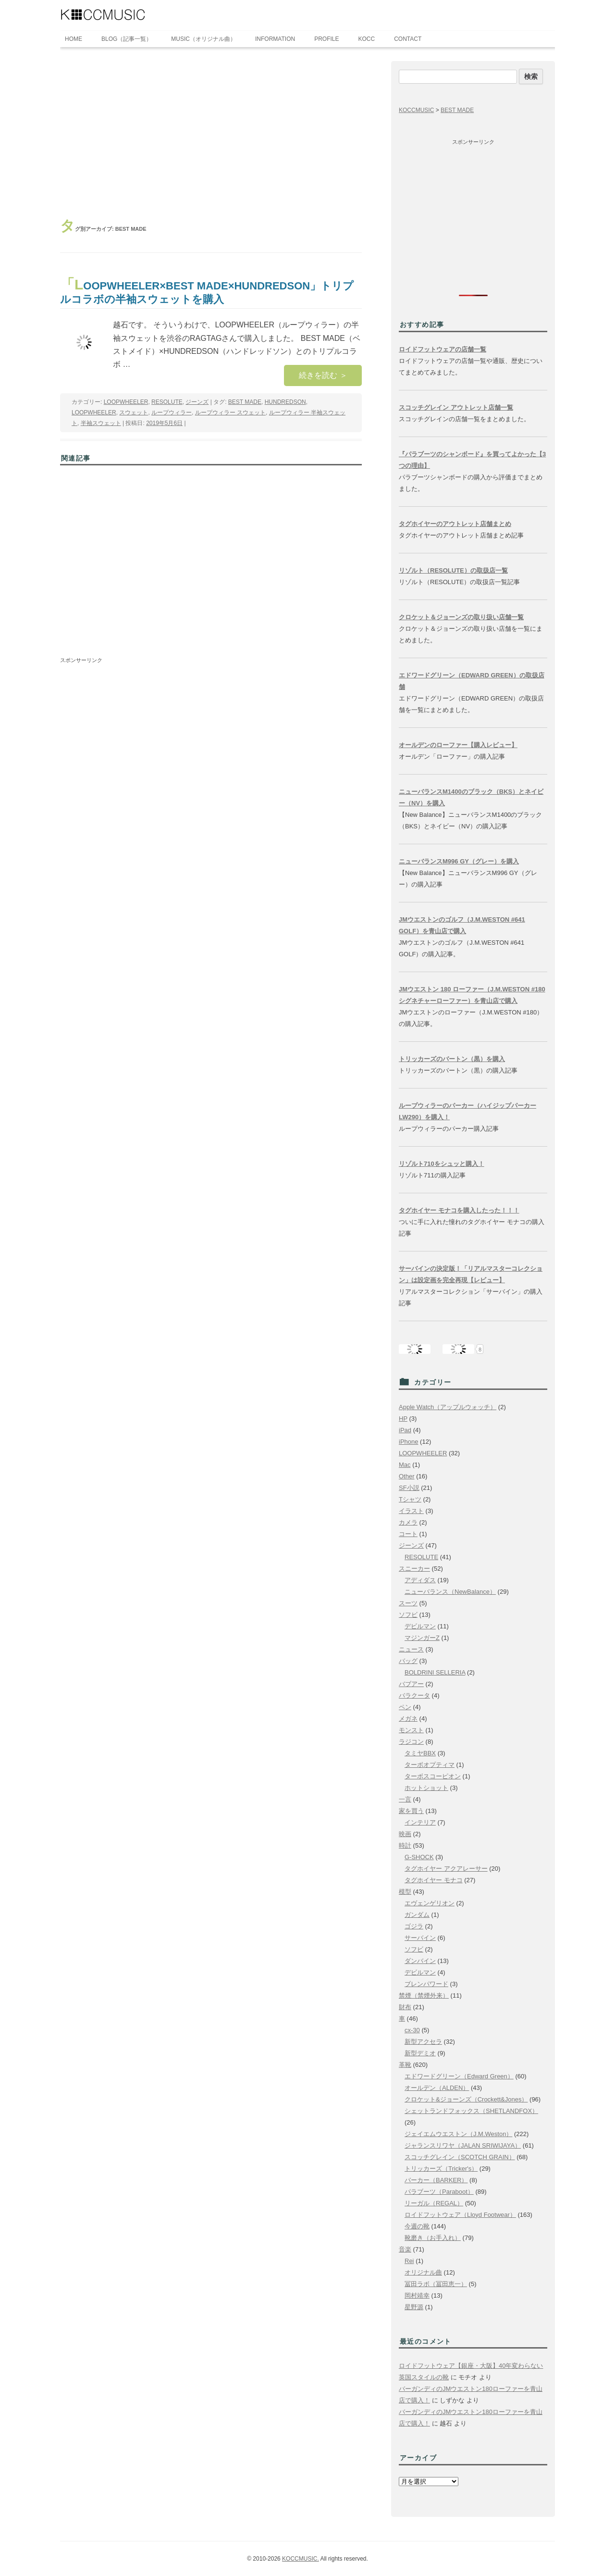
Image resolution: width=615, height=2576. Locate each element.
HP (403, 1418)
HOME (73, 39)
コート (408, 1534)
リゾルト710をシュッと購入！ (441, 1163)
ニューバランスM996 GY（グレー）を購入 (459, 861)
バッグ (408, 1660)
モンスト (411, 1730)
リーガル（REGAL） (434, 2203)
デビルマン (420, 1626)
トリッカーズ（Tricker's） (441, 2168)
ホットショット (426, 1787)
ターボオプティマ (430, 1764)
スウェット (133, 412)
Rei (409, 2260)
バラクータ (414, 1695)
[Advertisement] (211, 133)
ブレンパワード (426, 1984)
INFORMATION (275, 39)
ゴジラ (414, 1926)
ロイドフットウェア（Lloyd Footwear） (460, 2214)
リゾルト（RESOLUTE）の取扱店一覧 (453, 570)
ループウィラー (171, 412)
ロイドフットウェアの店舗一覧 (442, 349)
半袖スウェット (101, 423)
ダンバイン (420, 1960)
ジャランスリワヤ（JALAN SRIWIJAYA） (463, 2145)
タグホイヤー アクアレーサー (446, 1868)
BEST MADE (244, 402)
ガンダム (417, 1914)
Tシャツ (410, 1499)
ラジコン (411, 1741)
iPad (405, 1430)
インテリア (420, 1822)
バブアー (411, 1684)
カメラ (408, 1522)
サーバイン (420, 1937)
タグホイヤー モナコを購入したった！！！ (459, 1210)
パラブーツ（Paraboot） (439, 2191)
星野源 (414, 2307)
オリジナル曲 (423, 2272)
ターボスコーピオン (433, 1776)
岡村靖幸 (417, 2295)
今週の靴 (417, 2226)
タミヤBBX (420, 1753)
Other (407, 1476)
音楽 (405, 2249)
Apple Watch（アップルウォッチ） (447, 1407)
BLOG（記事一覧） (126, 39)
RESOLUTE (167, 402)
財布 (405, 2007)
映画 (405, 1834)
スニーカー (414, 1568)
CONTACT (407, 39)
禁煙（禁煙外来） (424, 1995)
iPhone (408, 1441)
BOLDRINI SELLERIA (435, 1672)
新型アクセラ (423, 2041)
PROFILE (326, 39)
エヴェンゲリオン (430, 1903)
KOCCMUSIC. (300, 2558)
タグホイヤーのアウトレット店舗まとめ (455, 523)
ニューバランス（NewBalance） (450, 1591)
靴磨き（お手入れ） (433, 2237)
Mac (405, 1464)
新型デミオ (420, 2053)
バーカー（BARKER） (436, 2180)
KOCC (366, 39)
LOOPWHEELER (126, 402)
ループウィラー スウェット (230, 412)
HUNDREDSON (285, 402)
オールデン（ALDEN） (437, 2087)
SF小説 (409, 1487)
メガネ (408, 1718)
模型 (405, 1891)
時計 (405, 1845)
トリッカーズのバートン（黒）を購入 (452, 1059)
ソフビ (408, 1614)
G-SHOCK (419, 1857)
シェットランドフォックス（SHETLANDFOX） (471, 2110)
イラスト (411, 1510)
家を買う (411, 1810)
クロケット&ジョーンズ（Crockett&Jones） (466, 2099)
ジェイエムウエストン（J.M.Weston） (458, 2134)
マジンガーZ (422, 1637)
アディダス (420, 1580)
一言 (405, 1799)
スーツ (408, 1603)
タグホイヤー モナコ (434, 1880)
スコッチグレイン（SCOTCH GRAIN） (460, 2157)
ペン (405, 1707)
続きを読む (323, 375)
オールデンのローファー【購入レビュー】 (458, 745)
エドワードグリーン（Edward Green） (459, 2076)
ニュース (411, 1649)
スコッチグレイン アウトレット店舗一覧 (456, 407)
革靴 (405, 2064)
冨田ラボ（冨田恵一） (436, 2284)
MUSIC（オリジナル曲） (203, 39)
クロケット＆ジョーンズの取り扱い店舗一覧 (461, 617)
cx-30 (412, 2030)
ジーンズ (197, 402)
